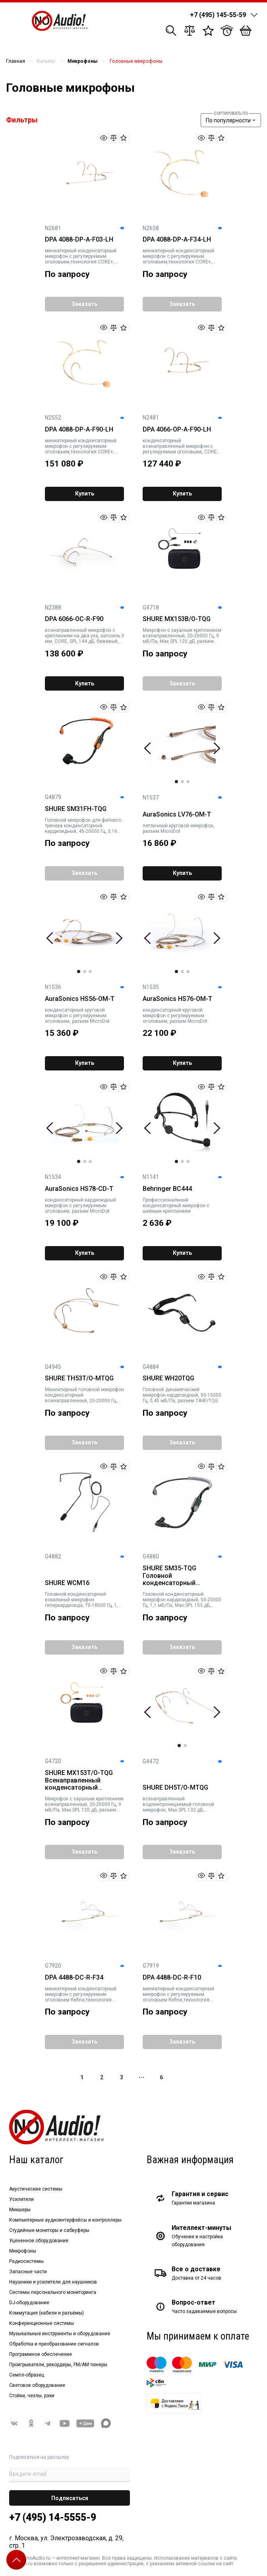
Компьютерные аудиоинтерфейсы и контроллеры (65, 2220)
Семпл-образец (26, 2375)
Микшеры (20, 2209)
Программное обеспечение (40, 2354)
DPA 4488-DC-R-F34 (74, 1977)
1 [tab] (176, 781)
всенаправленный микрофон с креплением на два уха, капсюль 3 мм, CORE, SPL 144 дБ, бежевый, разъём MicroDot (84, 635)
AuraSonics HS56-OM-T (79, 999)
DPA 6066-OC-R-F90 (74, 619)
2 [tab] (182, 781)
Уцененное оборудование (38, 2240)
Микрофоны (22, 2251)
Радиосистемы (26, 2261)
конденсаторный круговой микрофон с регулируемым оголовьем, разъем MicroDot (77, 1015)
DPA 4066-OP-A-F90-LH (177, 429)
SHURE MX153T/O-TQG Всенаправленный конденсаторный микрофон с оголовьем (81, 1780)
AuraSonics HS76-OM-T (177, 999)
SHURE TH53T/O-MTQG (79, 1378)
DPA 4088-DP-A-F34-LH (177, 239)
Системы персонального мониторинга (52, 2292)
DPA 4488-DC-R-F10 (172, 1977)
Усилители (21, 2199)
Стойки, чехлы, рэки (31, 2395)
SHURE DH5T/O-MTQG (175, 1787)
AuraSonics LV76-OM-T (177, 814)
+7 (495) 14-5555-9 (52, 2517)
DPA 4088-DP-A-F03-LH (79, 239)
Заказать (84, 304)
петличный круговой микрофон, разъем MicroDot (179, 828)
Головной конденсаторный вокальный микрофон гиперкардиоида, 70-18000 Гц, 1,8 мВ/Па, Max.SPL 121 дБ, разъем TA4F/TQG (83, 1599)
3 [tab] (188, 781)
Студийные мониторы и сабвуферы (49, 2230)
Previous (148, 748)
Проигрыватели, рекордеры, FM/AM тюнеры (58, 2364)
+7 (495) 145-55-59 (218, 15)
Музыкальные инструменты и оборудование (59, 2333)
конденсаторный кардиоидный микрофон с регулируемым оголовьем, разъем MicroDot (80, 1205)
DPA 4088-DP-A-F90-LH (79, 429)
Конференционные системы (41, 2323)
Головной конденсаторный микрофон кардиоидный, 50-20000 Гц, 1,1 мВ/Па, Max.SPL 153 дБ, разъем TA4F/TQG (182, 1599)
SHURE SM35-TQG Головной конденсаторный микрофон (169, 1576)
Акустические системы (35, 2189)
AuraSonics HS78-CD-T (79, 1188)
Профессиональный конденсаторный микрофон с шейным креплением (176, 1205)
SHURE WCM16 (67, 1583)
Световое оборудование (37, 2385)
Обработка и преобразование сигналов (54, 2344)
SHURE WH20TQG (168, 1378)
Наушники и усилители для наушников (53, 2282)
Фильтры (22, 120)
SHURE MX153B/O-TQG (177, 619)
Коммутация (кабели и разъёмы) (46, 2313)
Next (217, 748)
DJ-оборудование (29, 2302)
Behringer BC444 (167, 1188)
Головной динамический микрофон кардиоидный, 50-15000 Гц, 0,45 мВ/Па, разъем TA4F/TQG (182, 1395)
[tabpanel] (182, 743)
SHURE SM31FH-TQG (75, 809)
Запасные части (28, 2271)
